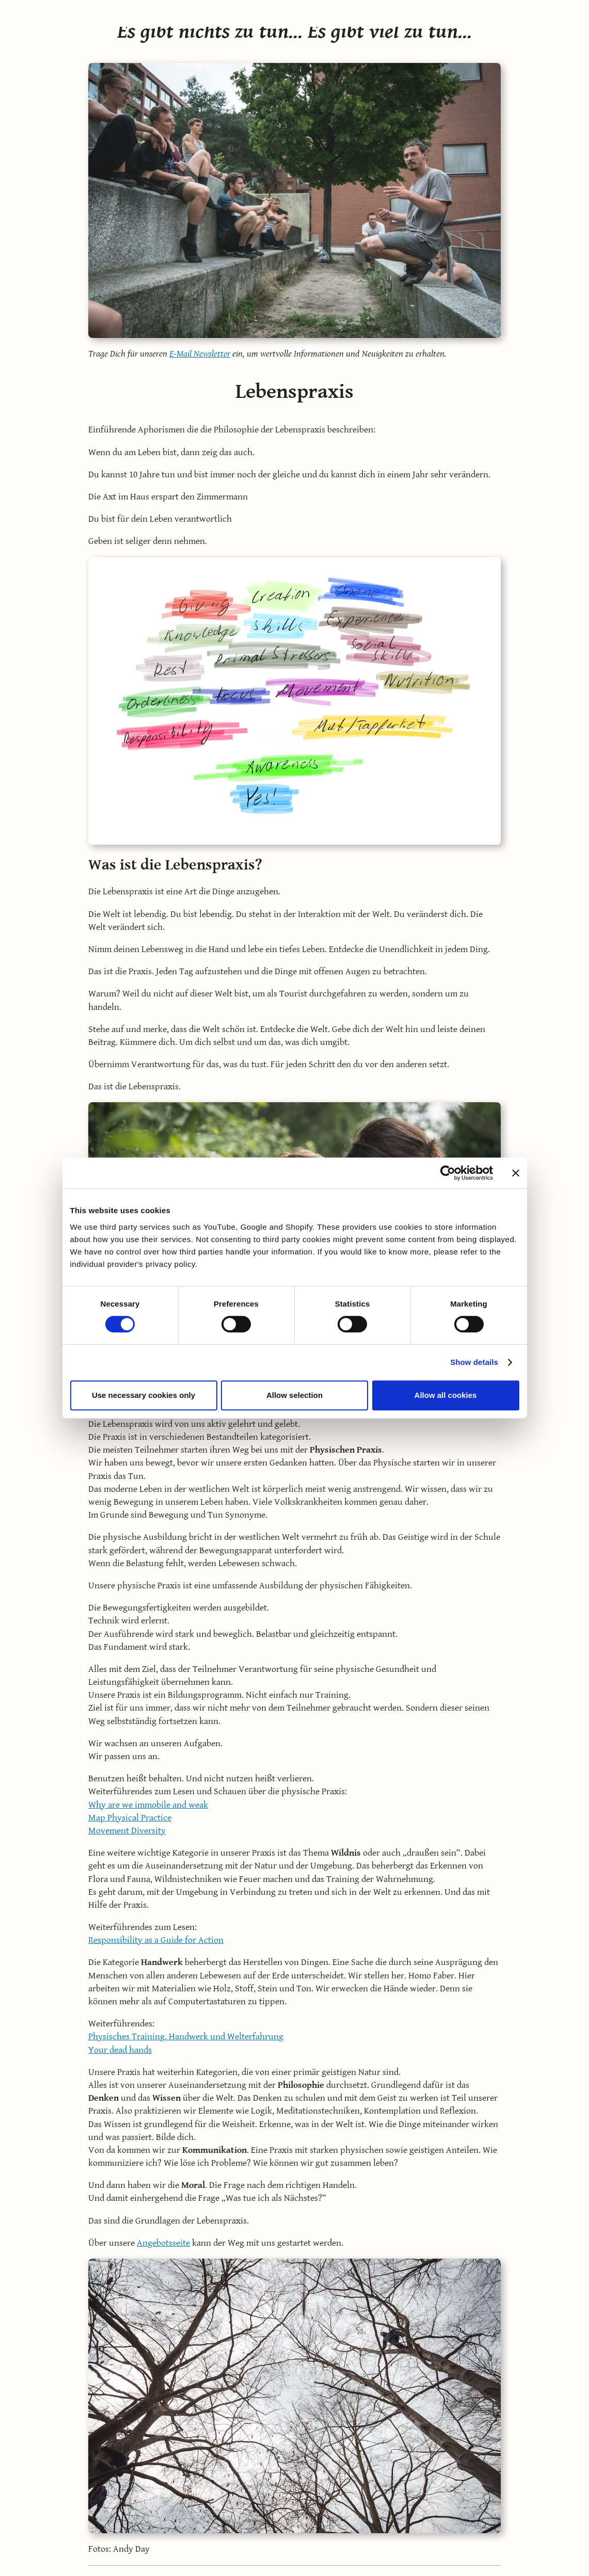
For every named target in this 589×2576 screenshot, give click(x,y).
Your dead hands (120, 2049)
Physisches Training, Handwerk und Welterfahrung (185, 2036)
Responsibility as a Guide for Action (156, 1940)
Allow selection (294, 1395)
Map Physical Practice (129, 1817)
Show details (474, 1362)
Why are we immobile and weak (148, 1804)
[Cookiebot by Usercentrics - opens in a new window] (448, 1173)
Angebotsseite (163, 2242)
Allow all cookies (446, 1395)
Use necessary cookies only (143, 1395)
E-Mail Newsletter (199, 353)
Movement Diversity (127, 1830)
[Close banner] (515, 1173)
